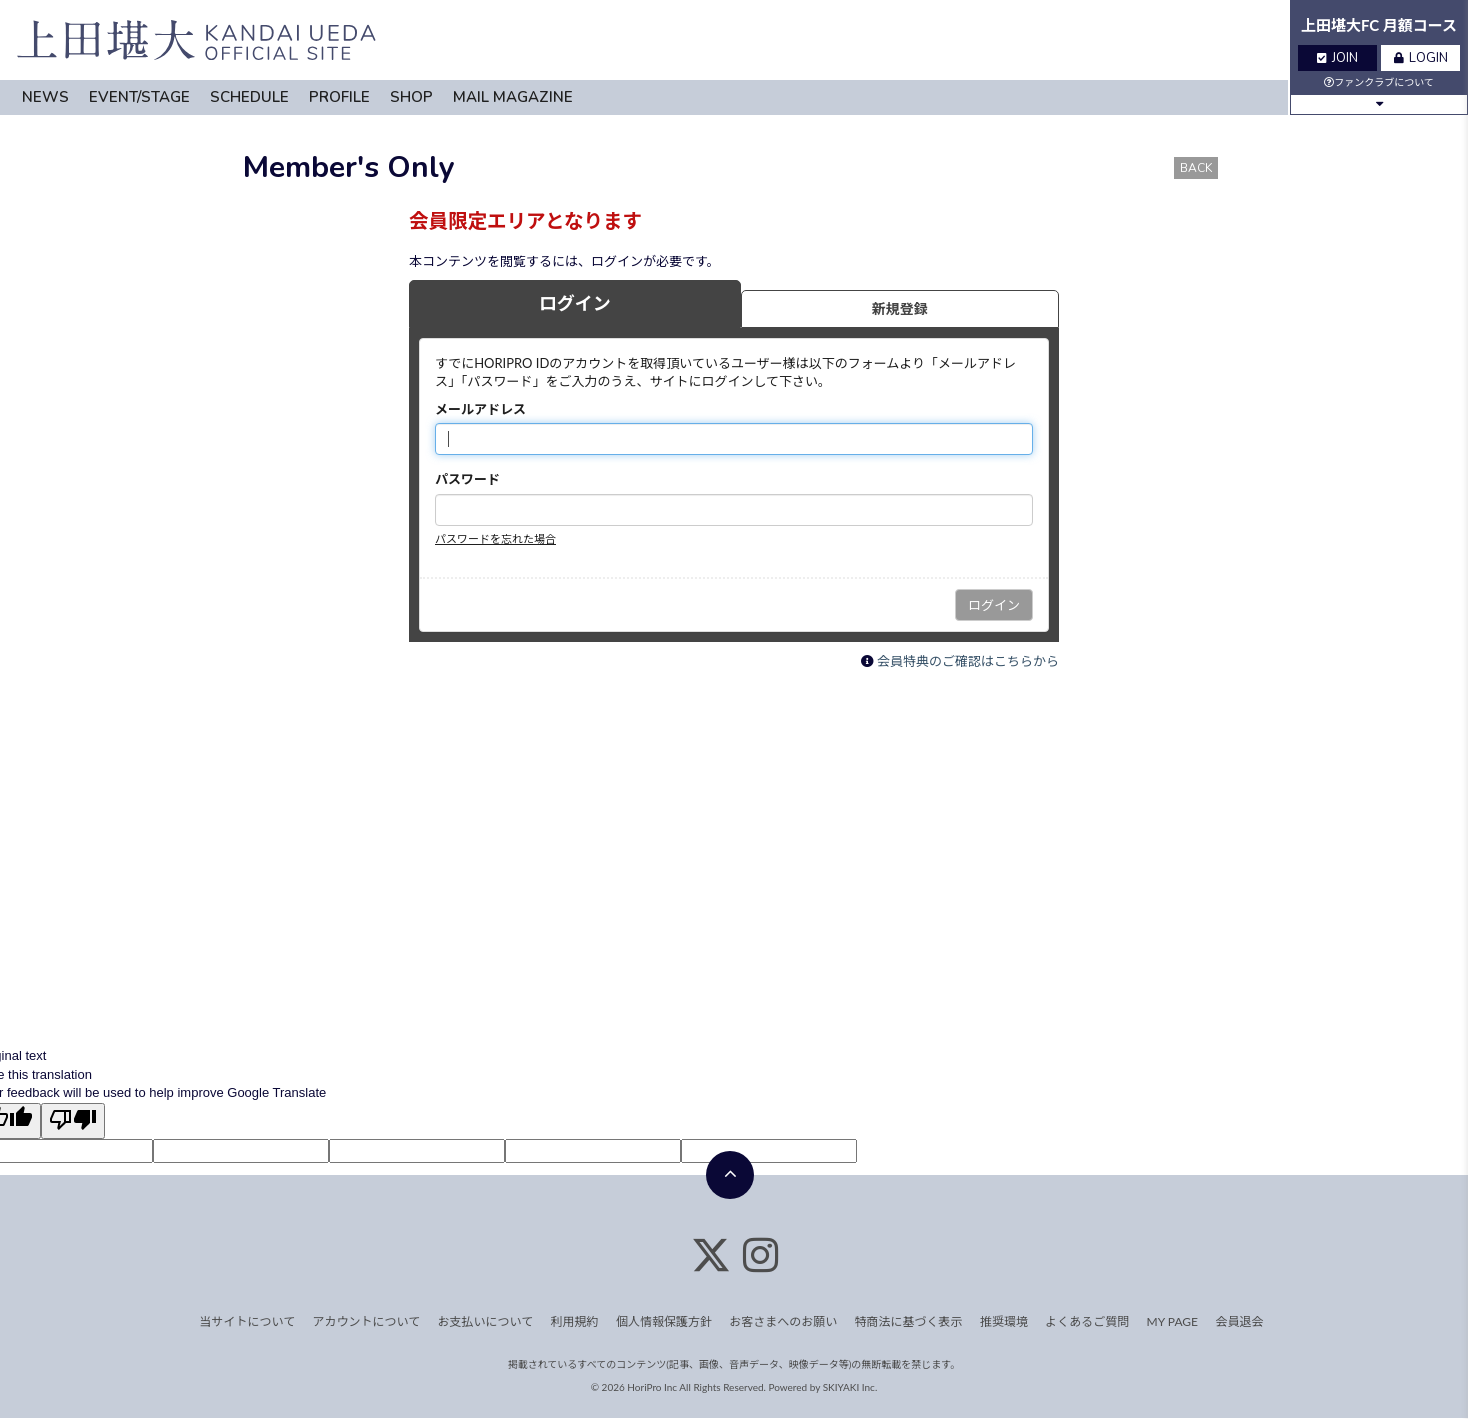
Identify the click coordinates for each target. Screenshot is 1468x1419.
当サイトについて (248, 1321)
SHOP (411, 97)
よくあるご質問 (1087, 1321)
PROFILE (339, 97)
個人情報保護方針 (664, 1321)
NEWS (45, 97)
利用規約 (575, 1321)
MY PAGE (1172, 1321)
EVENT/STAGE (139, 97)
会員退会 (1239, 1321)
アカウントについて (367, 1321)
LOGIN (1421, 58)
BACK (1196, 168)
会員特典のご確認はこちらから (968, 661)
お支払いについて (486, 1321)
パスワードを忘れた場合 (495, 538)
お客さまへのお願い (783, 1321)
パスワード (467, 479)
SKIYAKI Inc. (850, 1387)
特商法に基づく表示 (909, 1321)
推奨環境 (1004, 1321)
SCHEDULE (249, 97)
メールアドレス (480, 409)
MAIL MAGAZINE (513, 97)
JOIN (1337, 58)
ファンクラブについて (1379, 82)
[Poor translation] (73, 1121)
